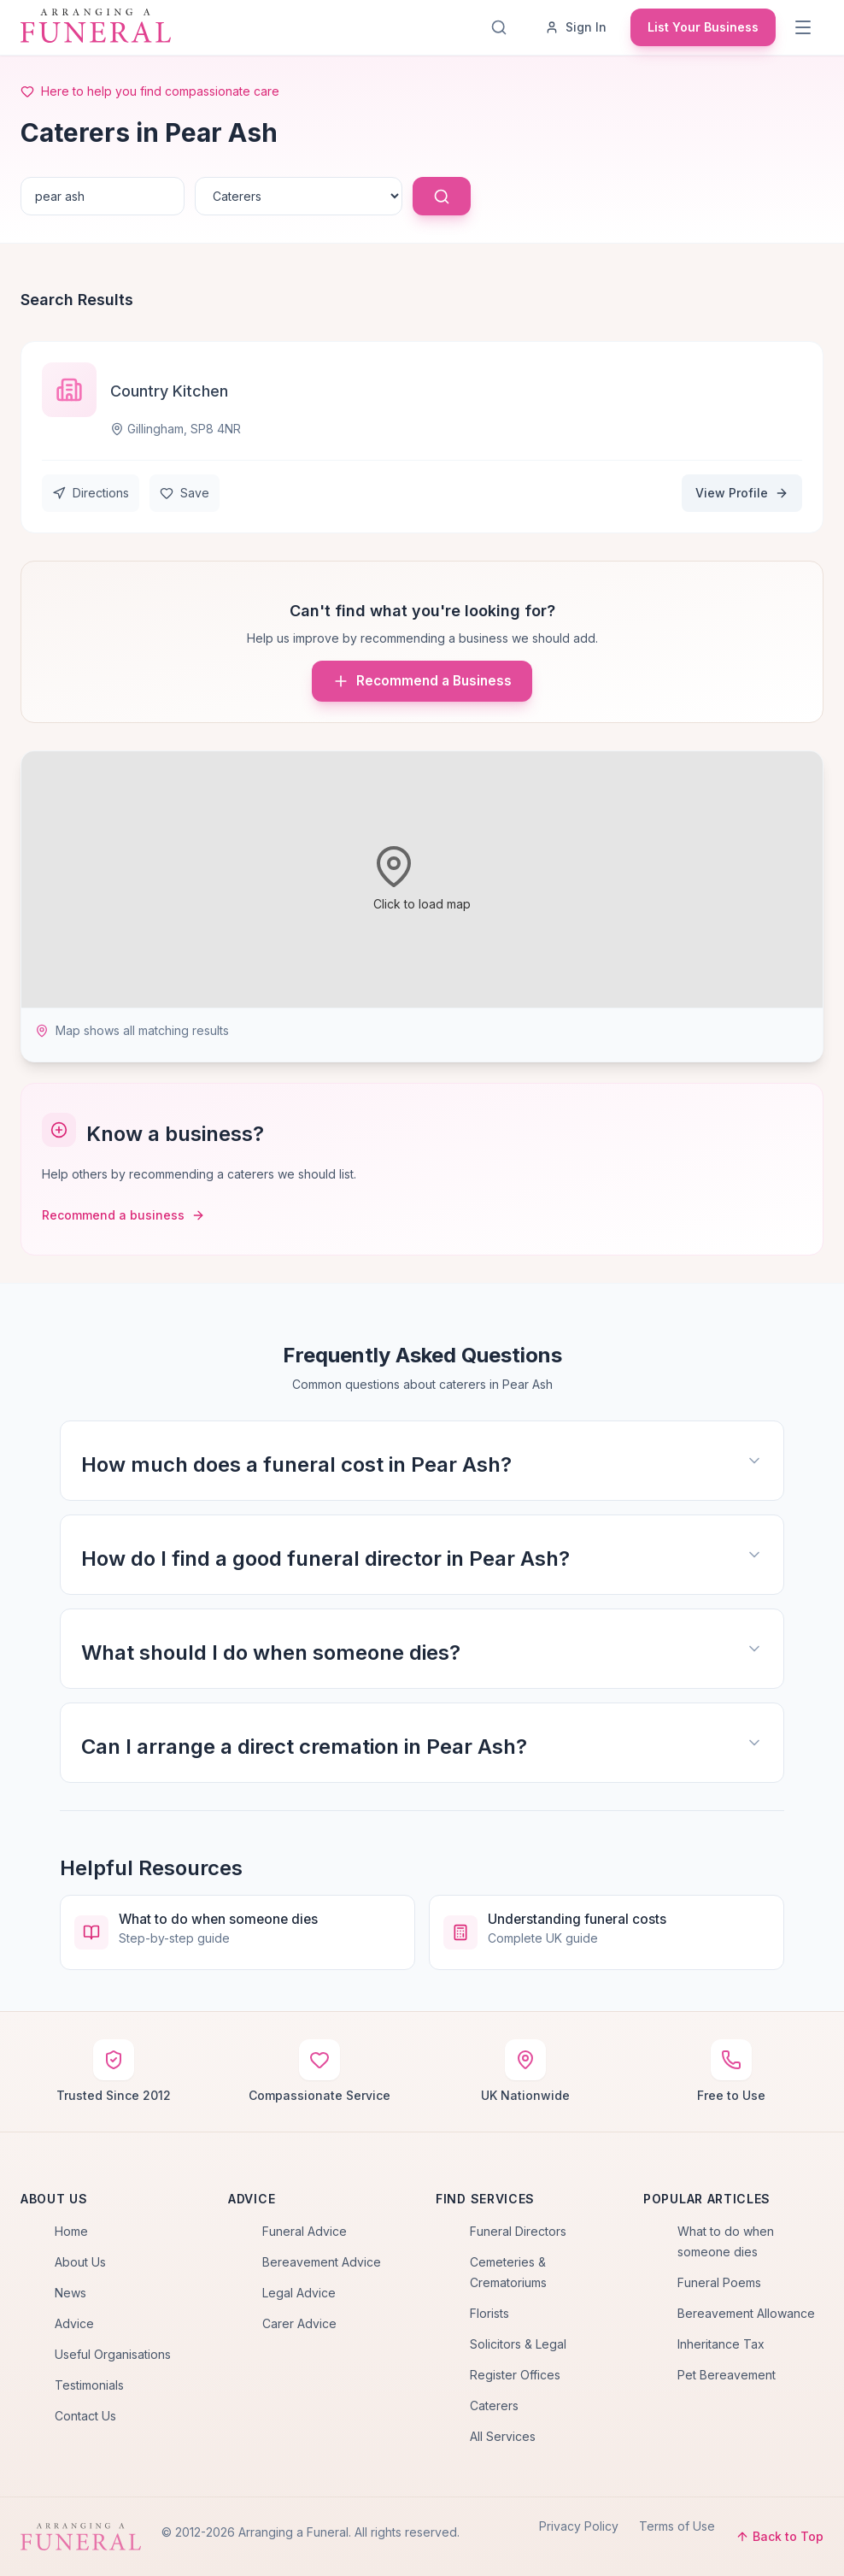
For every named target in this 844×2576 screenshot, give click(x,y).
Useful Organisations (113, 2354)
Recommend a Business (422, 681)
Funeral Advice (304, 2231)
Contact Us (85, 2415)
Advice (74, 2323)
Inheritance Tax (721, 2344)
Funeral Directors (518, 2231)
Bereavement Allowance (746, 2313)
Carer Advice (299, 2323)
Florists (489, 2313)
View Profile (741, 492)
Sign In (576, 27)
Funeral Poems (719, 2282)
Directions (90, 492)
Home (71, 2231)
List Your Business (703, 27)
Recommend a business (123, 1215)
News (70, 2292)
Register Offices (515, 2374)
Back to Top (779, 2536)
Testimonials (89, 2385)
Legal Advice (299, 2292)
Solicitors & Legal (518, 2344)
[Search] (502, 27)
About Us (80, 2262)
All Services (503, 2436)
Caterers (494, 2405)
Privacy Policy (578, 2526)
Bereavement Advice (321, 2262)
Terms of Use (677, 2526)
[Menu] (804, 27)
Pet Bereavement (726, 2374)
